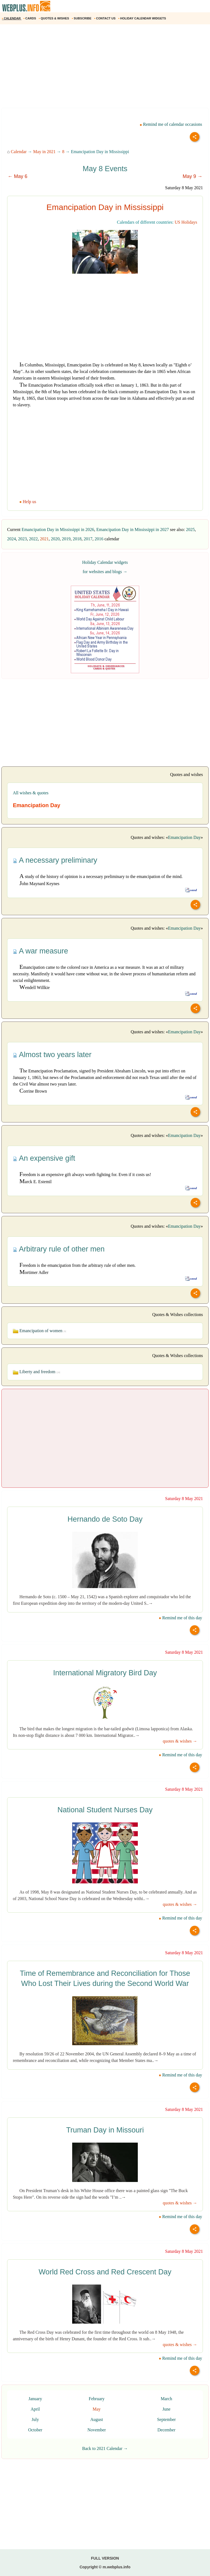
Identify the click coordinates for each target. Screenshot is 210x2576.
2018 (77, 538)
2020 (55, 538)
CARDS (30, 18)
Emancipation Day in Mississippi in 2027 (132, 529)
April (35, 2409)
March (166, 2398)
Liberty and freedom (36, 1371)
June (166, 2409)
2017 (88, 538)
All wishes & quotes (30, 792)
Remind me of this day (180, 1617)
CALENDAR (12, 18)
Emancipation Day (184, 837)
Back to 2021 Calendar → (105, 2448)
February (97, 2398)
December (167, 2430)
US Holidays (186, 222)
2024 (11, 538)
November (97, 2430)
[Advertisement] (105, 68)
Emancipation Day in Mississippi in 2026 (58, 529)
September (166, 2419)
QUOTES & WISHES (54, 18)
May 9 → (192, 176)
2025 (190, 529)
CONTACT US (105, 18)
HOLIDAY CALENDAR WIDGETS (142, 18)
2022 (33, 538)
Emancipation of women (39, 1330)
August (96, 2419)
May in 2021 (44, 151)
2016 (99, 538)
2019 (66, 538)
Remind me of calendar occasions (171, 124)
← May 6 (17, 176)
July (35, 2419)
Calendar (19, 151)
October (35, 2430)
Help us (28, 501)
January (35, 2398)
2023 (22, 538)
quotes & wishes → (180, 1741)
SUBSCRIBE (82, 18)
